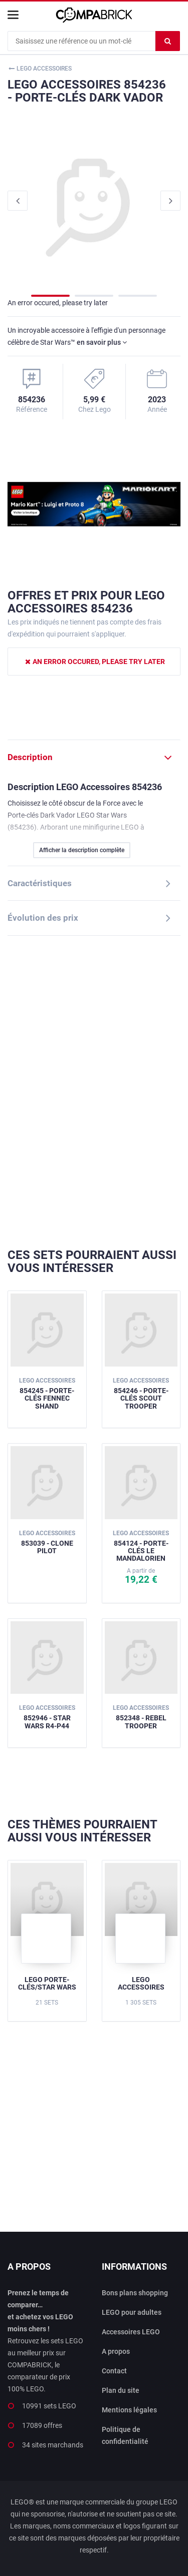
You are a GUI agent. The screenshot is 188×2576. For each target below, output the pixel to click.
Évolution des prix (43, 918)
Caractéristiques (40, 883)
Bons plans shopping (135, 2293)
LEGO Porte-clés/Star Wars (47, 1983)
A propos (116, 2351)
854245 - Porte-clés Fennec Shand (47, 1393)
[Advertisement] (94, 1092)
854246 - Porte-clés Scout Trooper (141, 1393)
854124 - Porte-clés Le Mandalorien (141, 1546)
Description (30, 757)
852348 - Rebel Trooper (141, 1716)
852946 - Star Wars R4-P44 (47, 1716)
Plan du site (120, 2390)
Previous (18, 201)
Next (170, 201)
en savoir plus (102, 342)
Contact (114, 2371)
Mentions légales (129, 2410)
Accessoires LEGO (131, 2332)
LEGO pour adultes (131, 2312)
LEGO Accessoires (141, 1983)
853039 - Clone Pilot (47, 1542)
